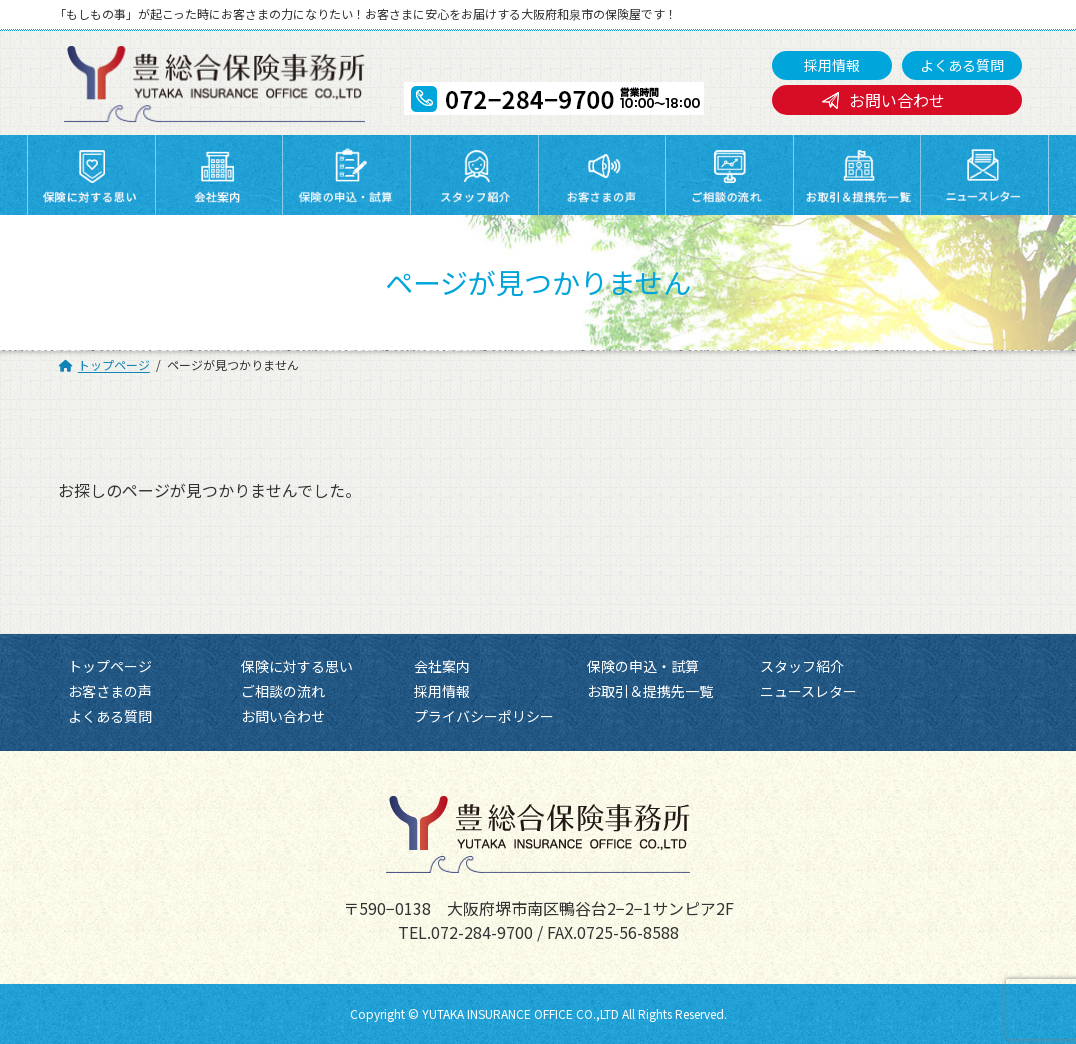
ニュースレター (808, 692)
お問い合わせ (897, 100)
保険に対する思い (297, 666)
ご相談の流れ (283, 692)
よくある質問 (962, 65)
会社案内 (442, 666)
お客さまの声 (110, 692)
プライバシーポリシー (484, 717)
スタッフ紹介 (802, 666)
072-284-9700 (482, 932)
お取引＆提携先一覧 (650, 692)
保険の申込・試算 (643, 666)
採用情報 (832, 65)
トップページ (110, 666)
